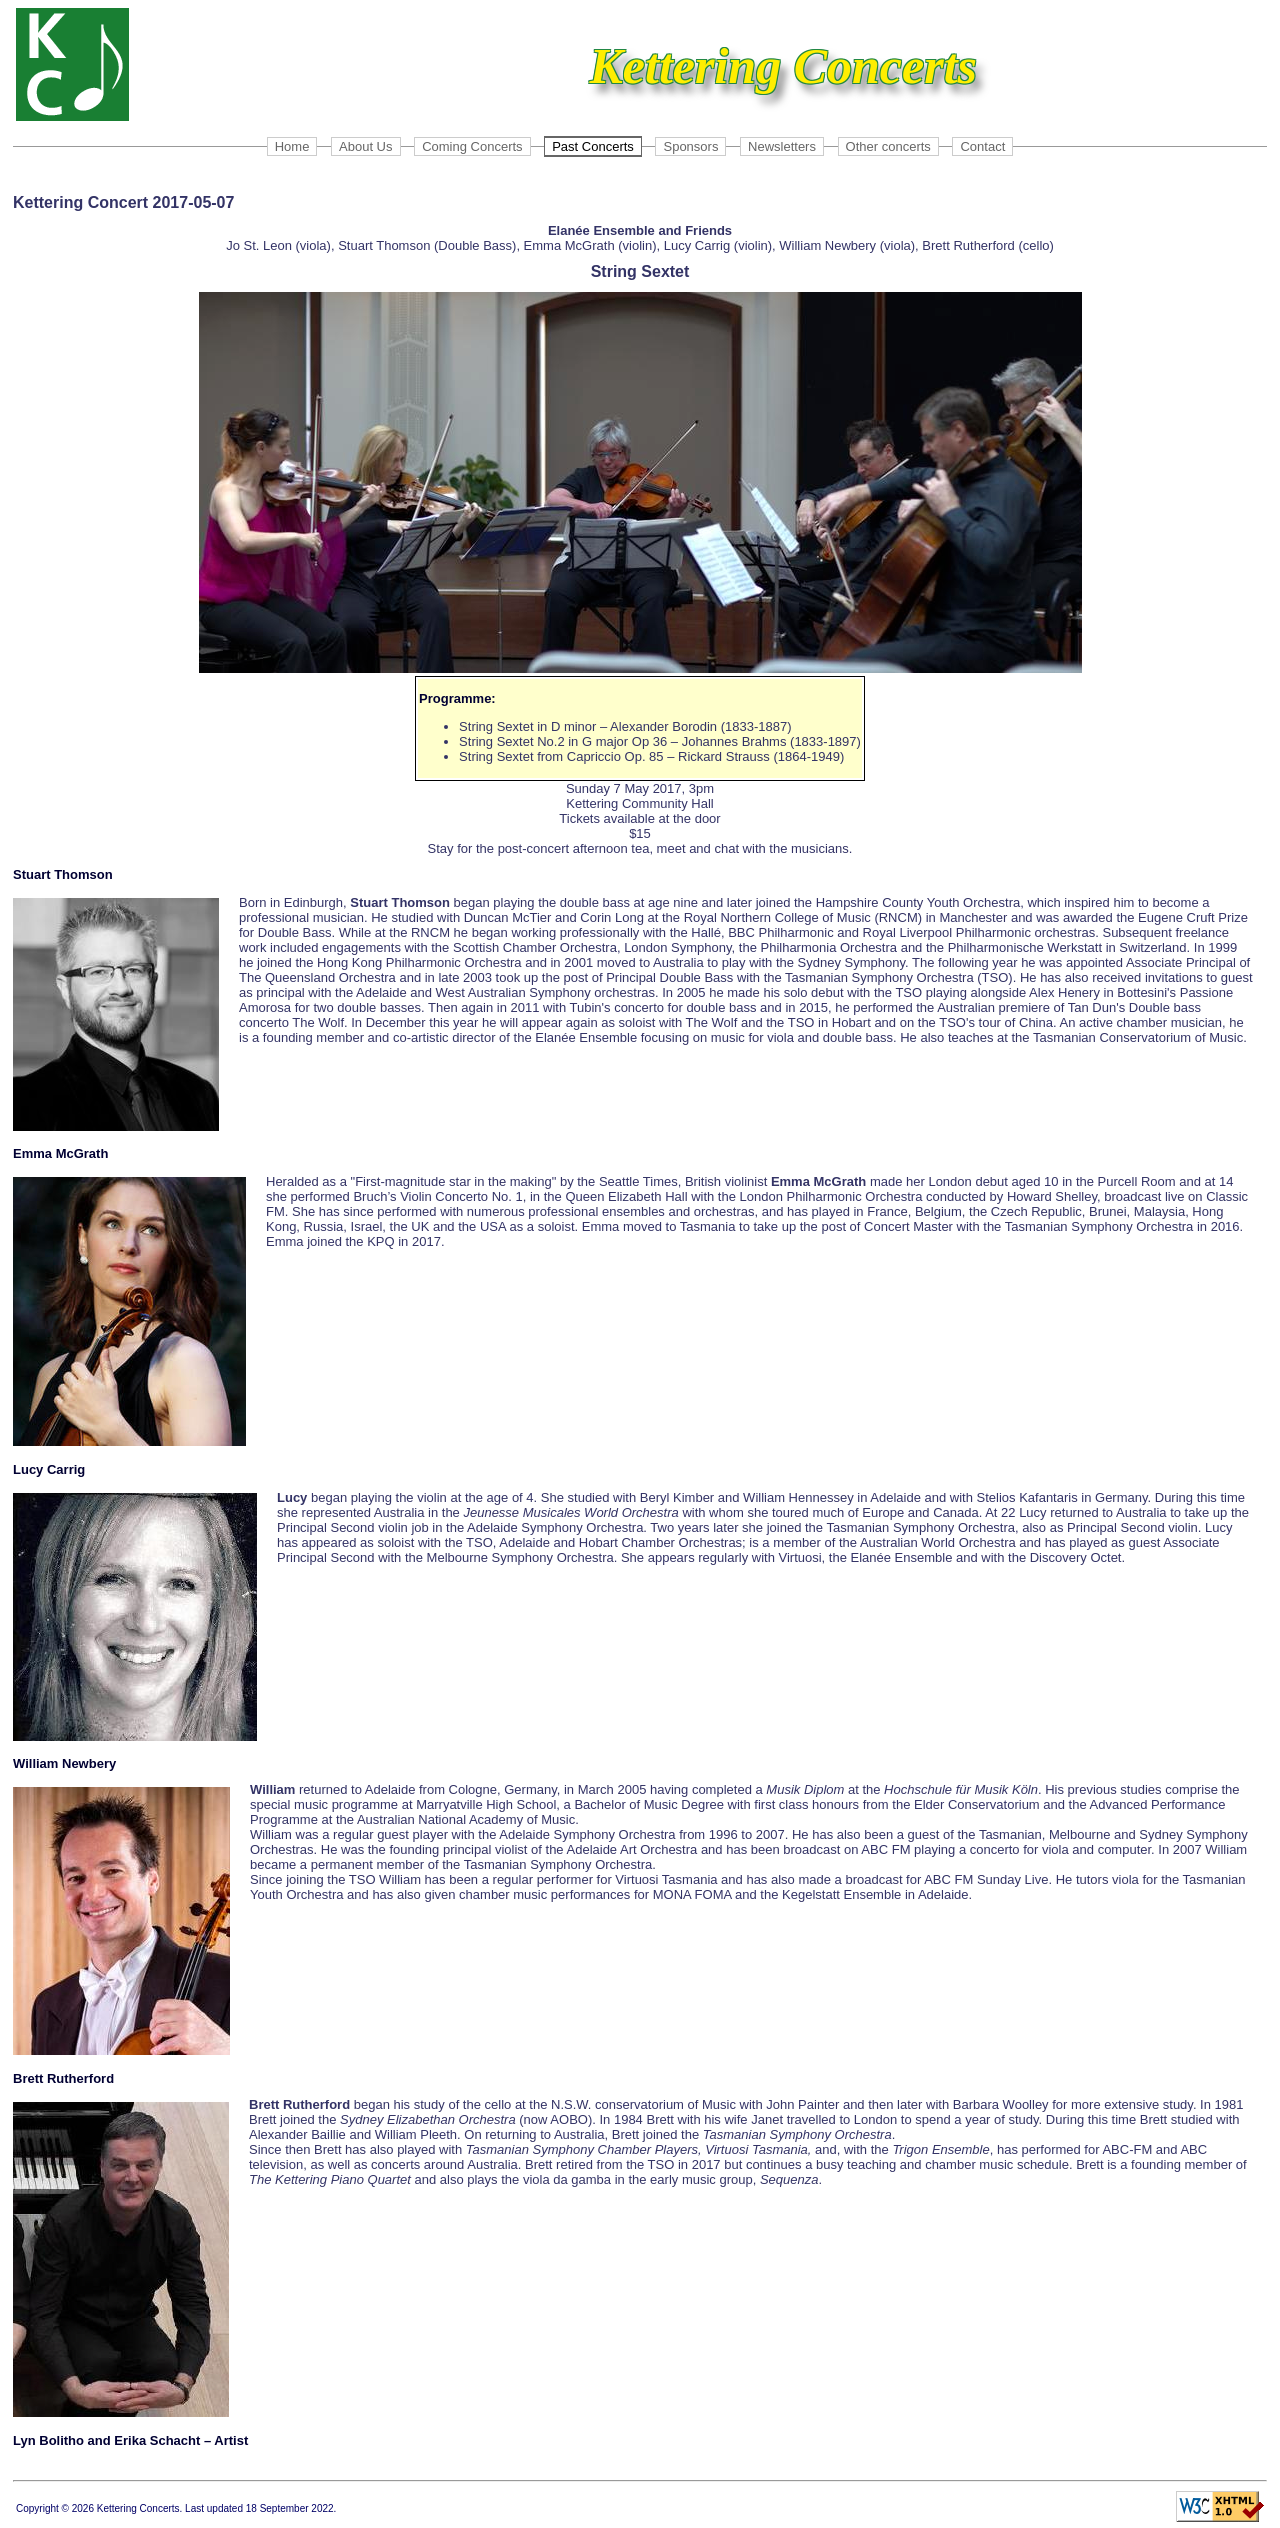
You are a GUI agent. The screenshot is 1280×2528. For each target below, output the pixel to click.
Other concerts (888, 146)
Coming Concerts (472, 146)
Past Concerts (593, 146)
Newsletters (782, 146)
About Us (365, 146)
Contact (982, 146)
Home (292, 146)
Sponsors (690, 146)
